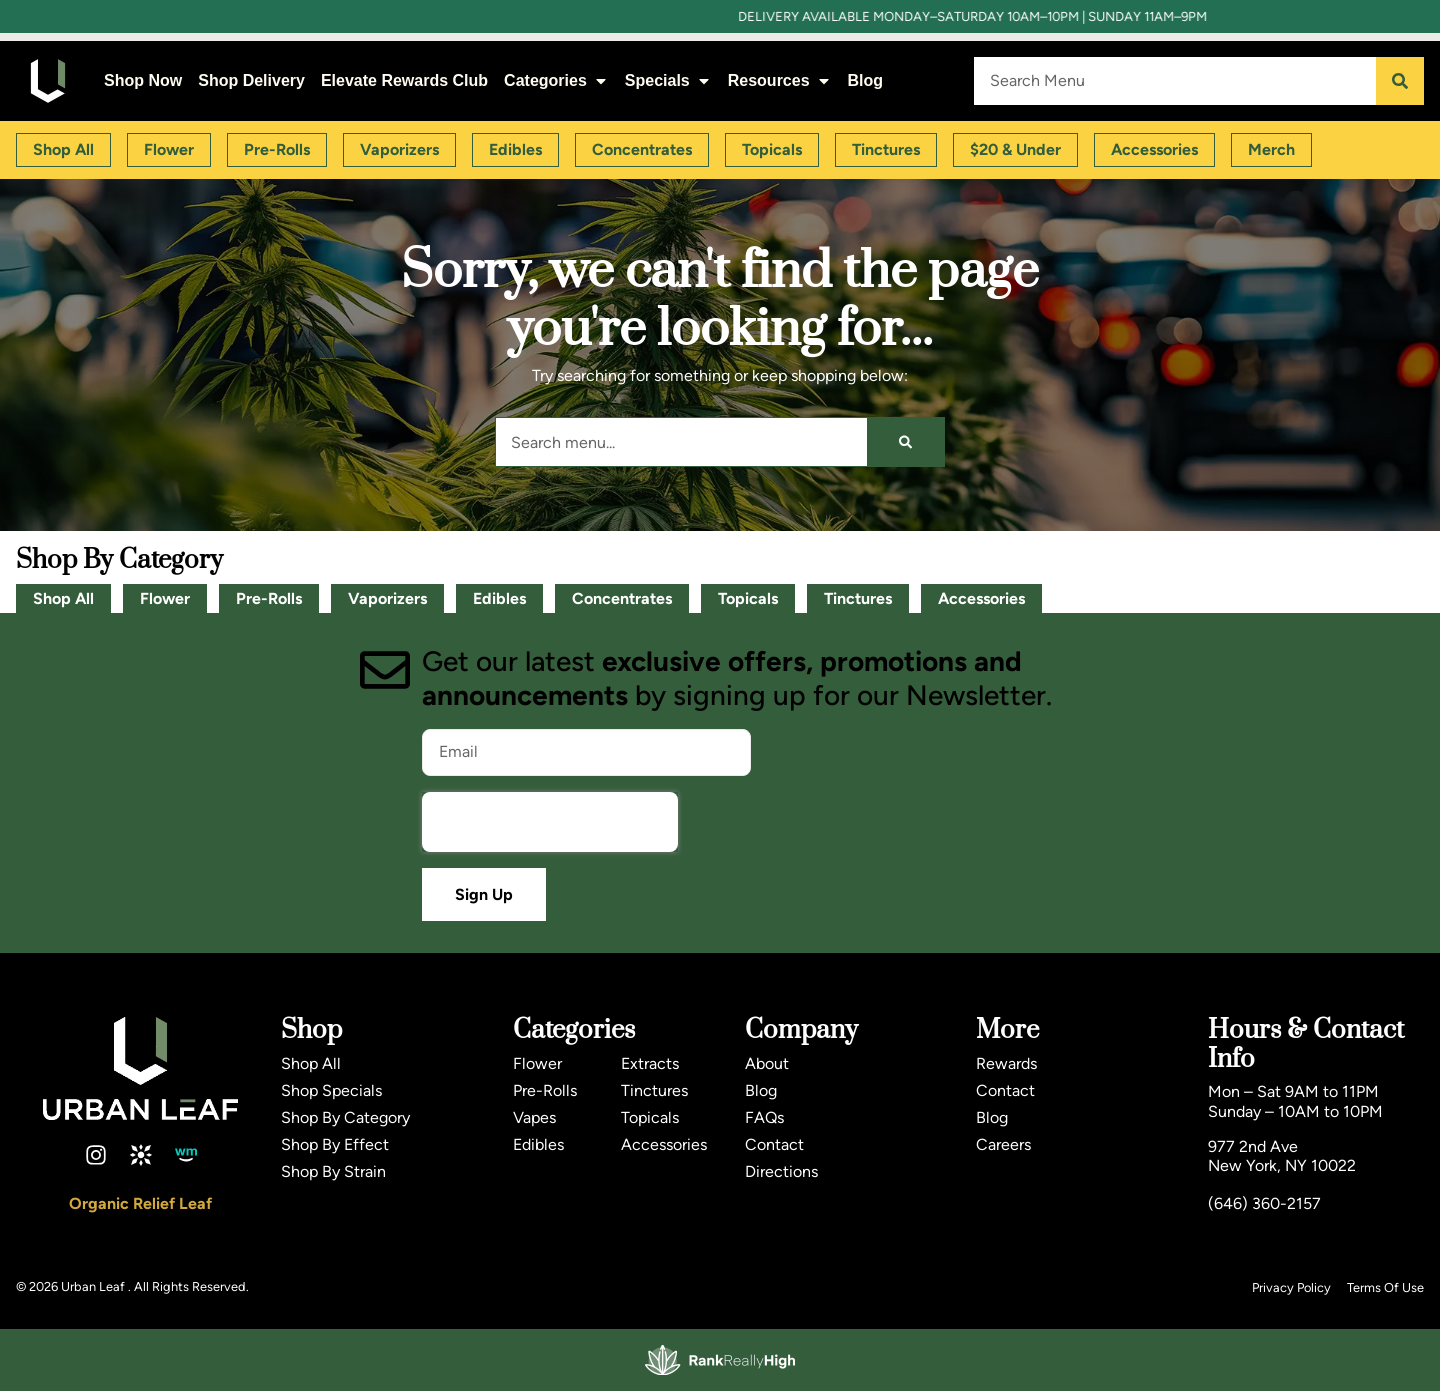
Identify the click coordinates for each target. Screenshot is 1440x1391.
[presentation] (550, 822)
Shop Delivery (251, 80)
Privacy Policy (1291, 1287)
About (767, 1063)
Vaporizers (387, 598)
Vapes (534, 1117)
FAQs (764, 1117)
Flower (165, 598)
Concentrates (622, 598)
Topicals (748, 598)
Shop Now (143, 80)
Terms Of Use (1385, 1287)
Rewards (1006, 1063)
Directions (781, 1171)
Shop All (63, 598)
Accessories (981, 598)
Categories (556, 80)
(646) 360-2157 (1264, 1203)
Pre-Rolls (269, 598)
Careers (1003, 1144)
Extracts (650, 1063)
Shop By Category (345, 1117)
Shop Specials (331, 1090)
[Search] (1400, 81)
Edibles (499, 598)
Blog (866, 80)
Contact (774, 1144)
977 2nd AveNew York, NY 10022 (1282, 1156)
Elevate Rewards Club (404, 80)
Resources (780, 80)
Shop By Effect (335, 1144)
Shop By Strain (333, 1171)
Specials (668, 80)
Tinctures (858, 598)
